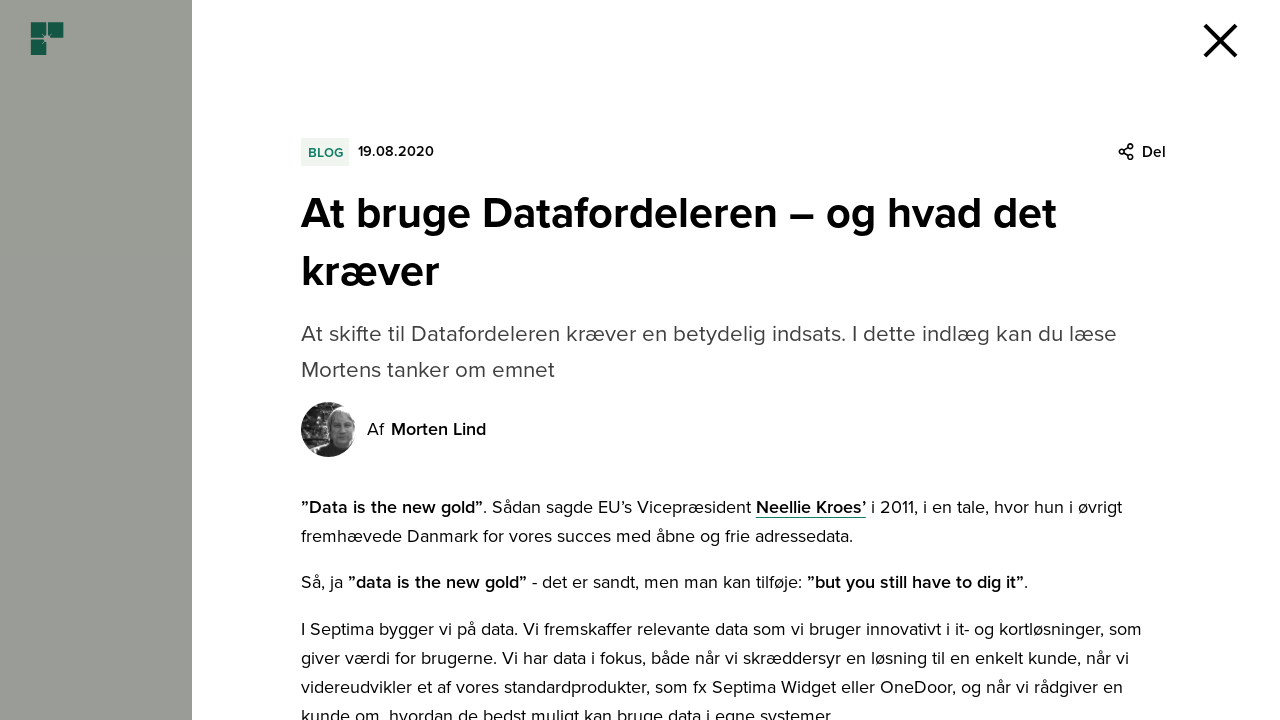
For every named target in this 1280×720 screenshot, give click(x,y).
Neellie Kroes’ (811, 507)
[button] (1220, 40)
